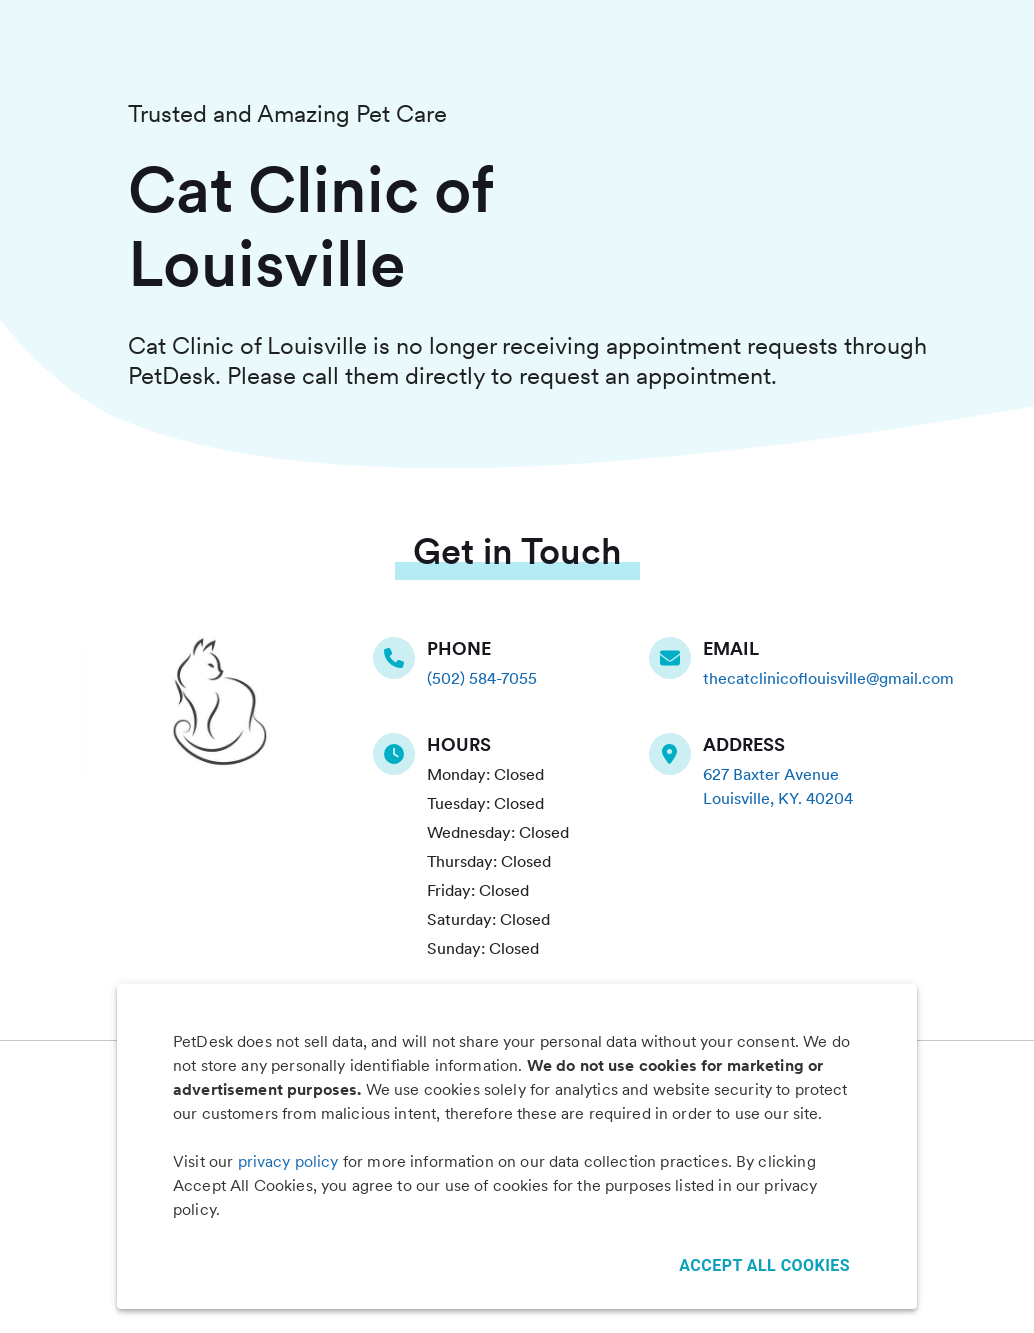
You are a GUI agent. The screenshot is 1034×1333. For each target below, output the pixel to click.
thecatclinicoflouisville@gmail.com (828, 678)
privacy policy (288, 1161)
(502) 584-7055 (482, 678)
